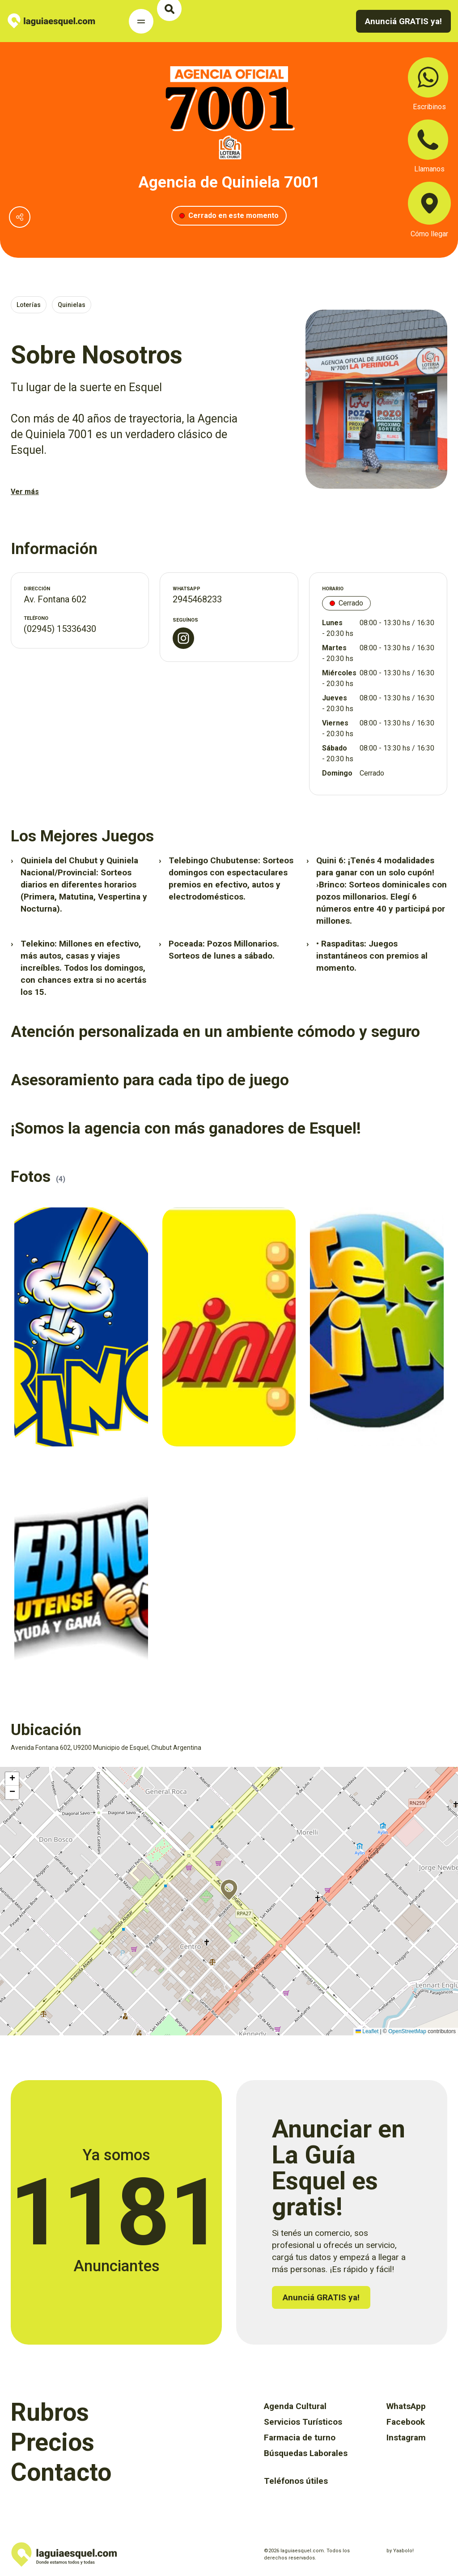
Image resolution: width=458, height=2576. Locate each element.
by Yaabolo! (400, 2551)
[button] (229, 1890)
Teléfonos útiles (296, 2481)
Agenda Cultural (295, 2406)
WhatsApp (406, 2406)
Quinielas (71, 304)
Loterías (29, 304)
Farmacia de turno (299, 2437)
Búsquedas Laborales (306, 2453)
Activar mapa (15, 1771)
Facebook (405, 2422)
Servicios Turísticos (303, 2422)
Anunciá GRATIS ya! (403, 21)
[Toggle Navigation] (141, 21)
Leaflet (367, 2031)
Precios (52, 2442)
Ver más (25, 491)
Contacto (61, 2472)
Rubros (50, 2412)
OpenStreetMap (407, 2031)
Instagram (406, 2437)
